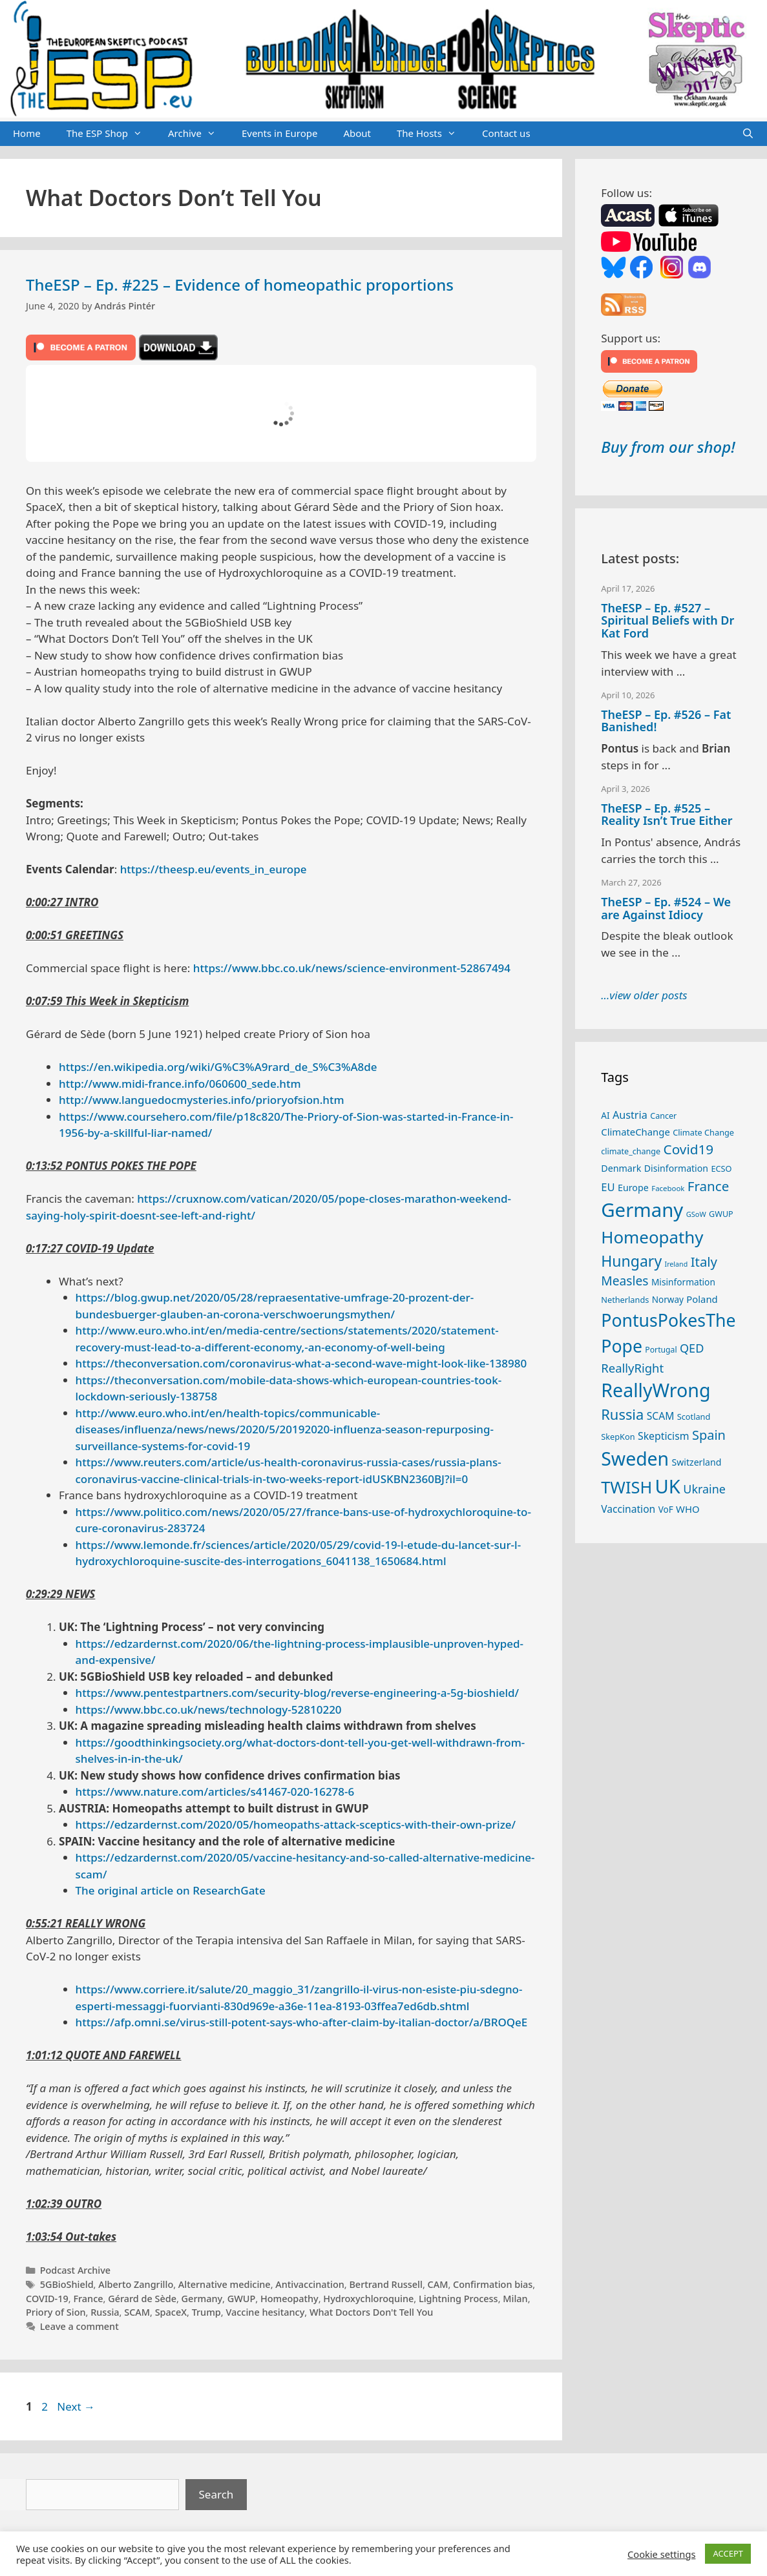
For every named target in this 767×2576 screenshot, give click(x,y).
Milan (515, 2298)
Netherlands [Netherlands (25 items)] (625, 1299)
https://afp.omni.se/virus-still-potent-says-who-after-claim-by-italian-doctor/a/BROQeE (302, 2022)
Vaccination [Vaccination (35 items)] (628, 1509)
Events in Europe (280, 133)
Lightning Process (458, 2298)
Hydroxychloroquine (368, 2298)
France (88, 2298)
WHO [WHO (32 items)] (687, 1508)
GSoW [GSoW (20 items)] (696, 1214)
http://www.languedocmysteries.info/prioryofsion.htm (201, 1099)
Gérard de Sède (142, 2298)
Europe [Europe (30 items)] (633, 1187)
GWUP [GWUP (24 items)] (721, 1214)
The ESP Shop (111, 133)
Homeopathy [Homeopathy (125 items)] (652, 1237)
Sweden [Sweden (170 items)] (635, 1458)
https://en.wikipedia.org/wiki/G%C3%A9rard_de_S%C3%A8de (218, 1066)
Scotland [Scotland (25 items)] (694, 1416)
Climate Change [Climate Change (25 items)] (703, 1132)
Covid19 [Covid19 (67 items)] (689, 1149)
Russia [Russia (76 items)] (622, 1414)
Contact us (506, 133)
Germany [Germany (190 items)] (642, 1210)
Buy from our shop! (668, 446)
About (357, 133)
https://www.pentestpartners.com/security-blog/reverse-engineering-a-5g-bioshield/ (298, 1692)
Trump (206, 2312)
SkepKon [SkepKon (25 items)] (618, 1436)
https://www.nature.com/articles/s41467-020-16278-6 (215, 1791)
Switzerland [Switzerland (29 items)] (697, 1462)
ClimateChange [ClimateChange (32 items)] (635, 1131)
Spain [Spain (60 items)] (709, 1435)
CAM (438, 2284)
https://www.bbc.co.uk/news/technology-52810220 (209, 1709)
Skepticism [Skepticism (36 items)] (663, 1436)
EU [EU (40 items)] (608, 1186)
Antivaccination (309, 2284)
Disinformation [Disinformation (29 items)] (676, 1168)
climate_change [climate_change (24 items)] (630, 1151)
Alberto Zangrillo (135, 2284)
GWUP (241, 2298)
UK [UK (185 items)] (667, 1486)
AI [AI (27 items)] (605, 1115)
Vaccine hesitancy (265, 2312)
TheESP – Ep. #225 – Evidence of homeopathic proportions (240, 284)
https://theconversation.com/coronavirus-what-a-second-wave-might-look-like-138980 (301, 1363)
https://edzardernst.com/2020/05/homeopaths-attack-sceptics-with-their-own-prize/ (296, 1824)
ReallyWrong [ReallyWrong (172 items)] (655, 1389)
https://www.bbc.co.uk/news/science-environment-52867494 (351, 968)
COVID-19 (47, 2298)
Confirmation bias (492, 2284)
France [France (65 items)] (708, 1186)
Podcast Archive (75, 2270)
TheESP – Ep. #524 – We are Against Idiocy (666, 908)
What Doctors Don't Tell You (371, 2312)
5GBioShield (67, 2284)
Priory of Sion (56, 2312)
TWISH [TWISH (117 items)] (626, 1487)
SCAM (137, 2312)
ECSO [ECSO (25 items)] (721, 1168)
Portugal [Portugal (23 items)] (661, 1349)
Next (76, 2406)
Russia (104, 2312)
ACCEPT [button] (728, 2553)
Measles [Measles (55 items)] (624, 1280)
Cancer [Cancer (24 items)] (663, 1115)
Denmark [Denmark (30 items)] (621, 1168)
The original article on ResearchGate (171, 1890)
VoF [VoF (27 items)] (665, 1509)
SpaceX (171, 2312)
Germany (202, 2298)
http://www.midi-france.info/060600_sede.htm (180, 1083)
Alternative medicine (224, 2284)
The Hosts (433, 133)
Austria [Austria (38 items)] (630, 1115)
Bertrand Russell (386, 2284)
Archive (198, 133)
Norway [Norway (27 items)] (668, 1299)
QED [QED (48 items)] (692, 1348)
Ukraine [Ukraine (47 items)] (704, 1489)
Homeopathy (289, 2298)
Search (216, 2494)
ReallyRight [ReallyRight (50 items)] (632, 1368)
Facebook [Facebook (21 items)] (667, 1188)
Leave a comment (79, 2326)
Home (27, 133)
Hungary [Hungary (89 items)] (631, 1261)
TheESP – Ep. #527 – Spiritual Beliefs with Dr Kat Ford (667, 620)
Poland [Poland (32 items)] (701, 1299)
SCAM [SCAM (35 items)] (661, 1416)
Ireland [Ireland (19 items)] (676, 1264)
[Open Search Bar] (748, 133)
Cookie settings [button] (661, 2554)
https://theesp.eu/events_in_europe (213, 869)
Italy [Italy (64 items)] (704, 1261)
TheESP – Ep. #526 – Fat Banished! (666, 721)
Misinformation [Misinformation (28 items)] (683, 1282)
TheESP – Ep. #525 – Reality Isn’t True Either (666, 814)
